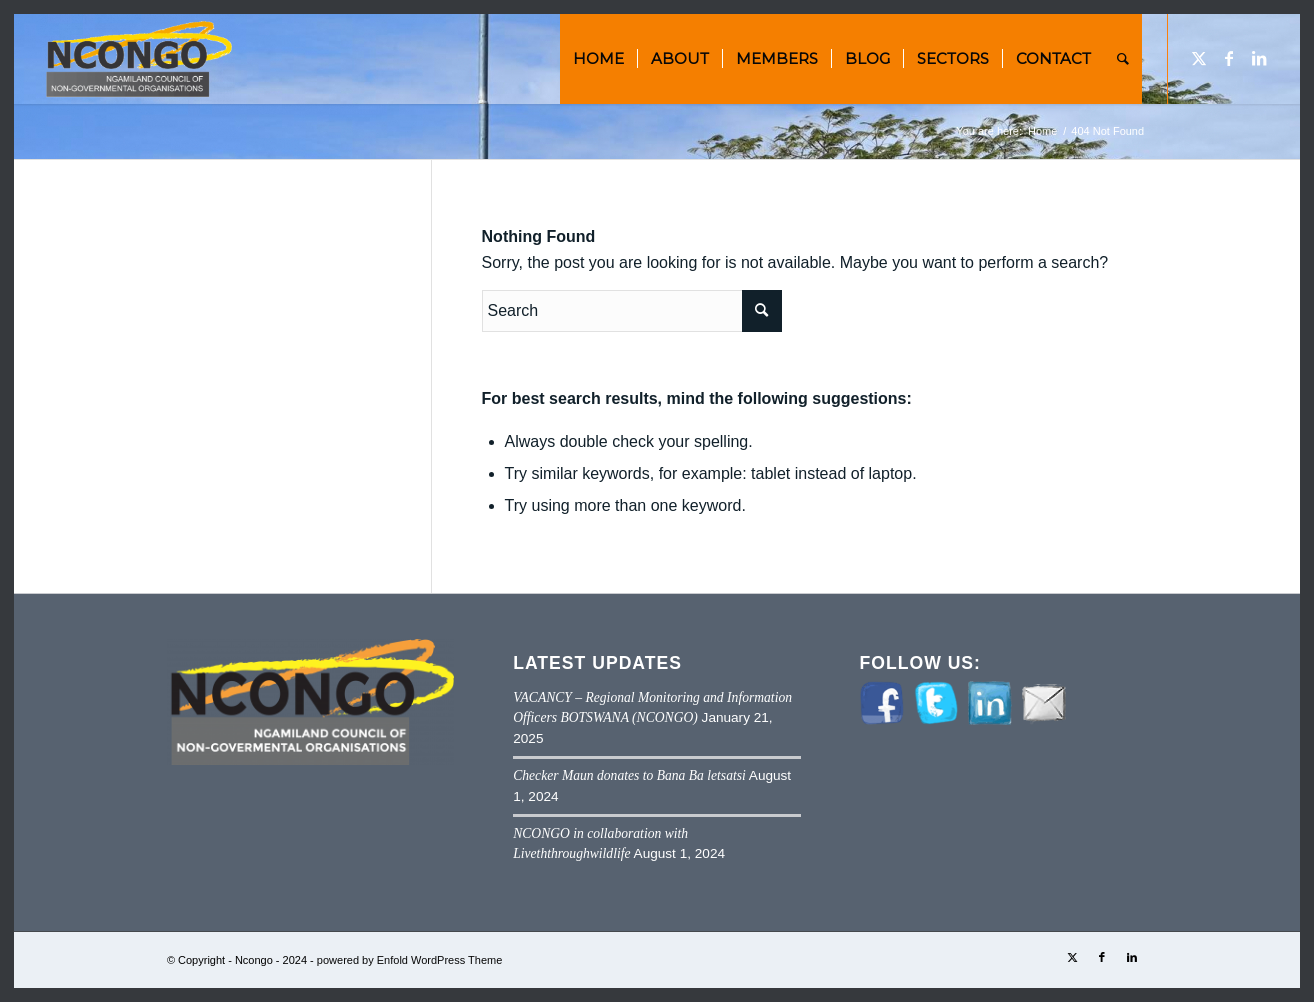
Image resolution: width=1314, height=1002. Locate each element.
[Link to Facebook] (1229, 58)
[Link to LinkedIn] (1259, 58)
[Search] (1123, 59)
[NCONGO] (137, 59)
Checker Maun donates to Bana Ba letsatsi (629, 775)
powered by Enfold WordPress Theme (409, 960)
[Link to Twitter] (1199, 58)
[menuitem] (598, 59)
